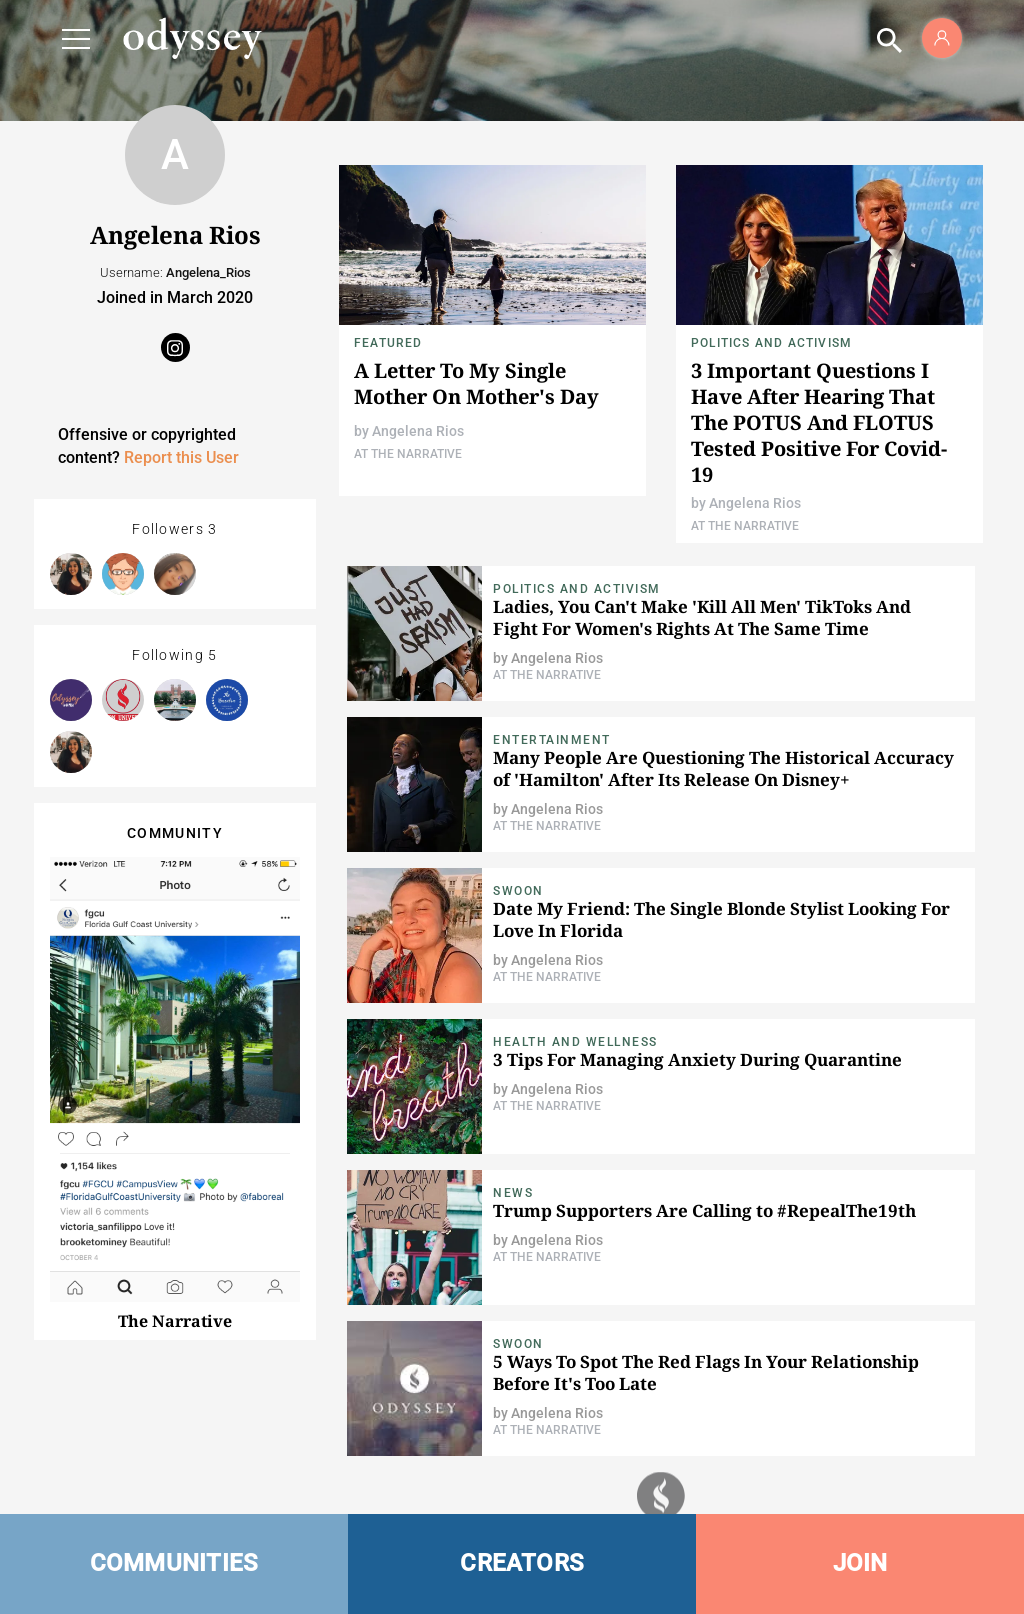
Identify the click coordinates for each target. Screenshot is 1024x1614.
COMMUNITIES (174, 1563)
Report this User (181, 457)
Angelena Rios (418, 431)
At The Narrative (408, 454)
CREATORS (522, 1563)
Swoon (518, 891)
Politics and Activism (771, 343)
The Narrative (175, 1321)
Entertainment (552, 740)
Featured (388, 343)
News (513, 1193)
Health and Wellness (575, 1042)
